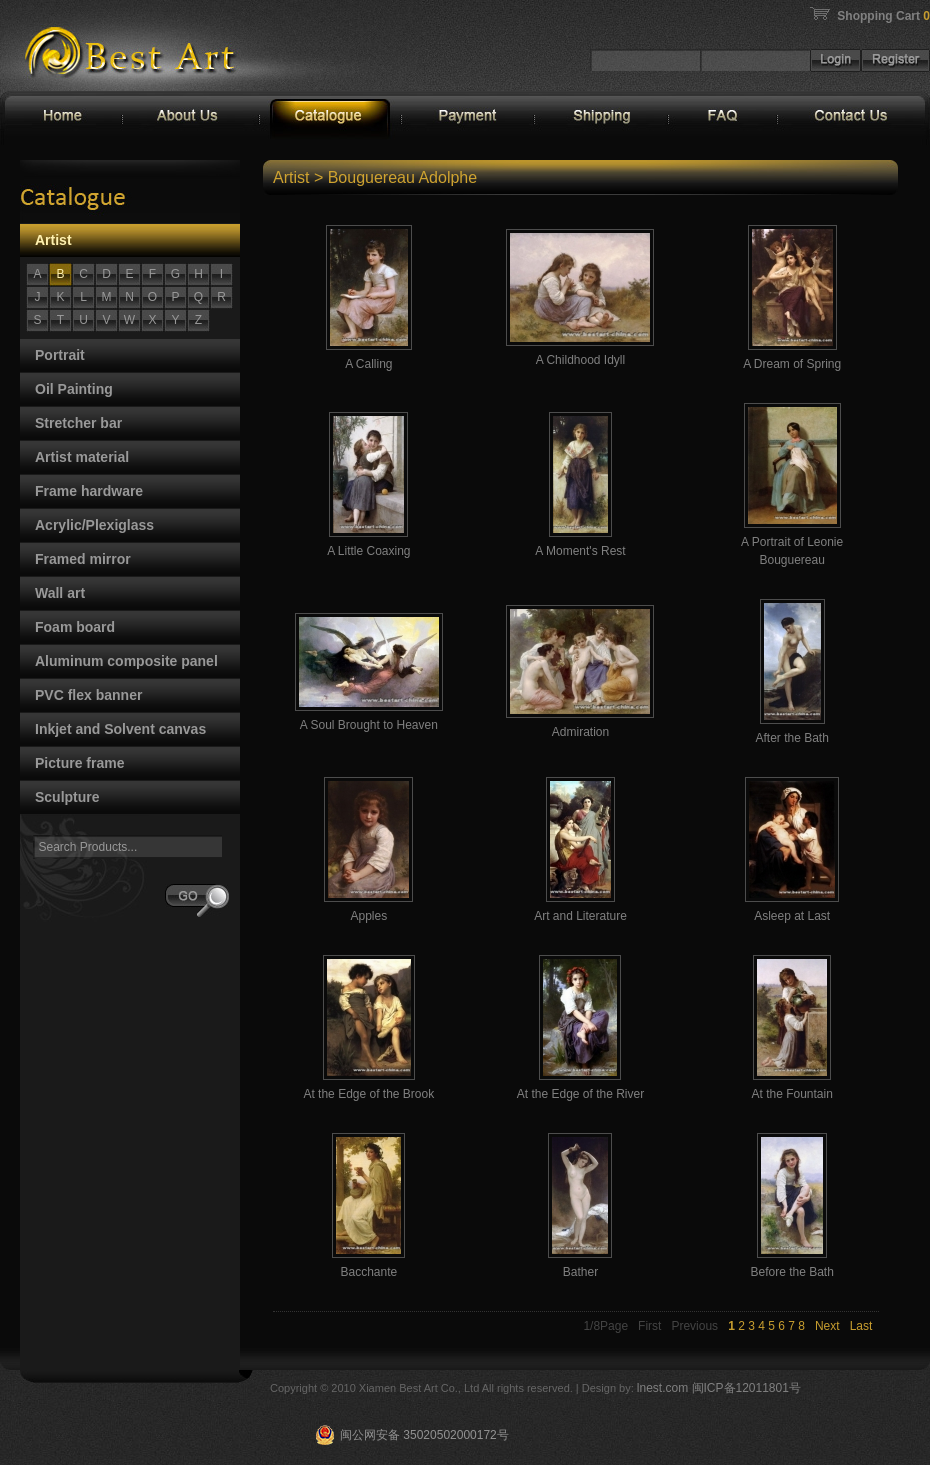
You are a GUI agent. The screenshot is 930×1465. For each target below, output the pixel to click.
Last (861, 1326)
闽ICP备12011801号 (746, 1388)
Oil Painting (74, 389)
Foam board (75, 627)
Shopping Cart (883, 16)
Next (827, 1326)
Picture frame (79, 763)
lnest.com (664, 1388)
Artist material (82, 457)
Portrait (60, 355)
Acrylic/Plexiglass (94, 525)
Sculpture (67, 797)
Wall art (60, 593)
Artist (53, 240)
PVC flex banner (88, 695)
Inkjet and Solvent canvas (120, 729)
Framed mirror (83, 559)
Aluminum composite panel (126, 661)
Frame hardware (89, 491)
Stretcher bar (78, 423)
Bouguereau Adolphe (402, 177)
